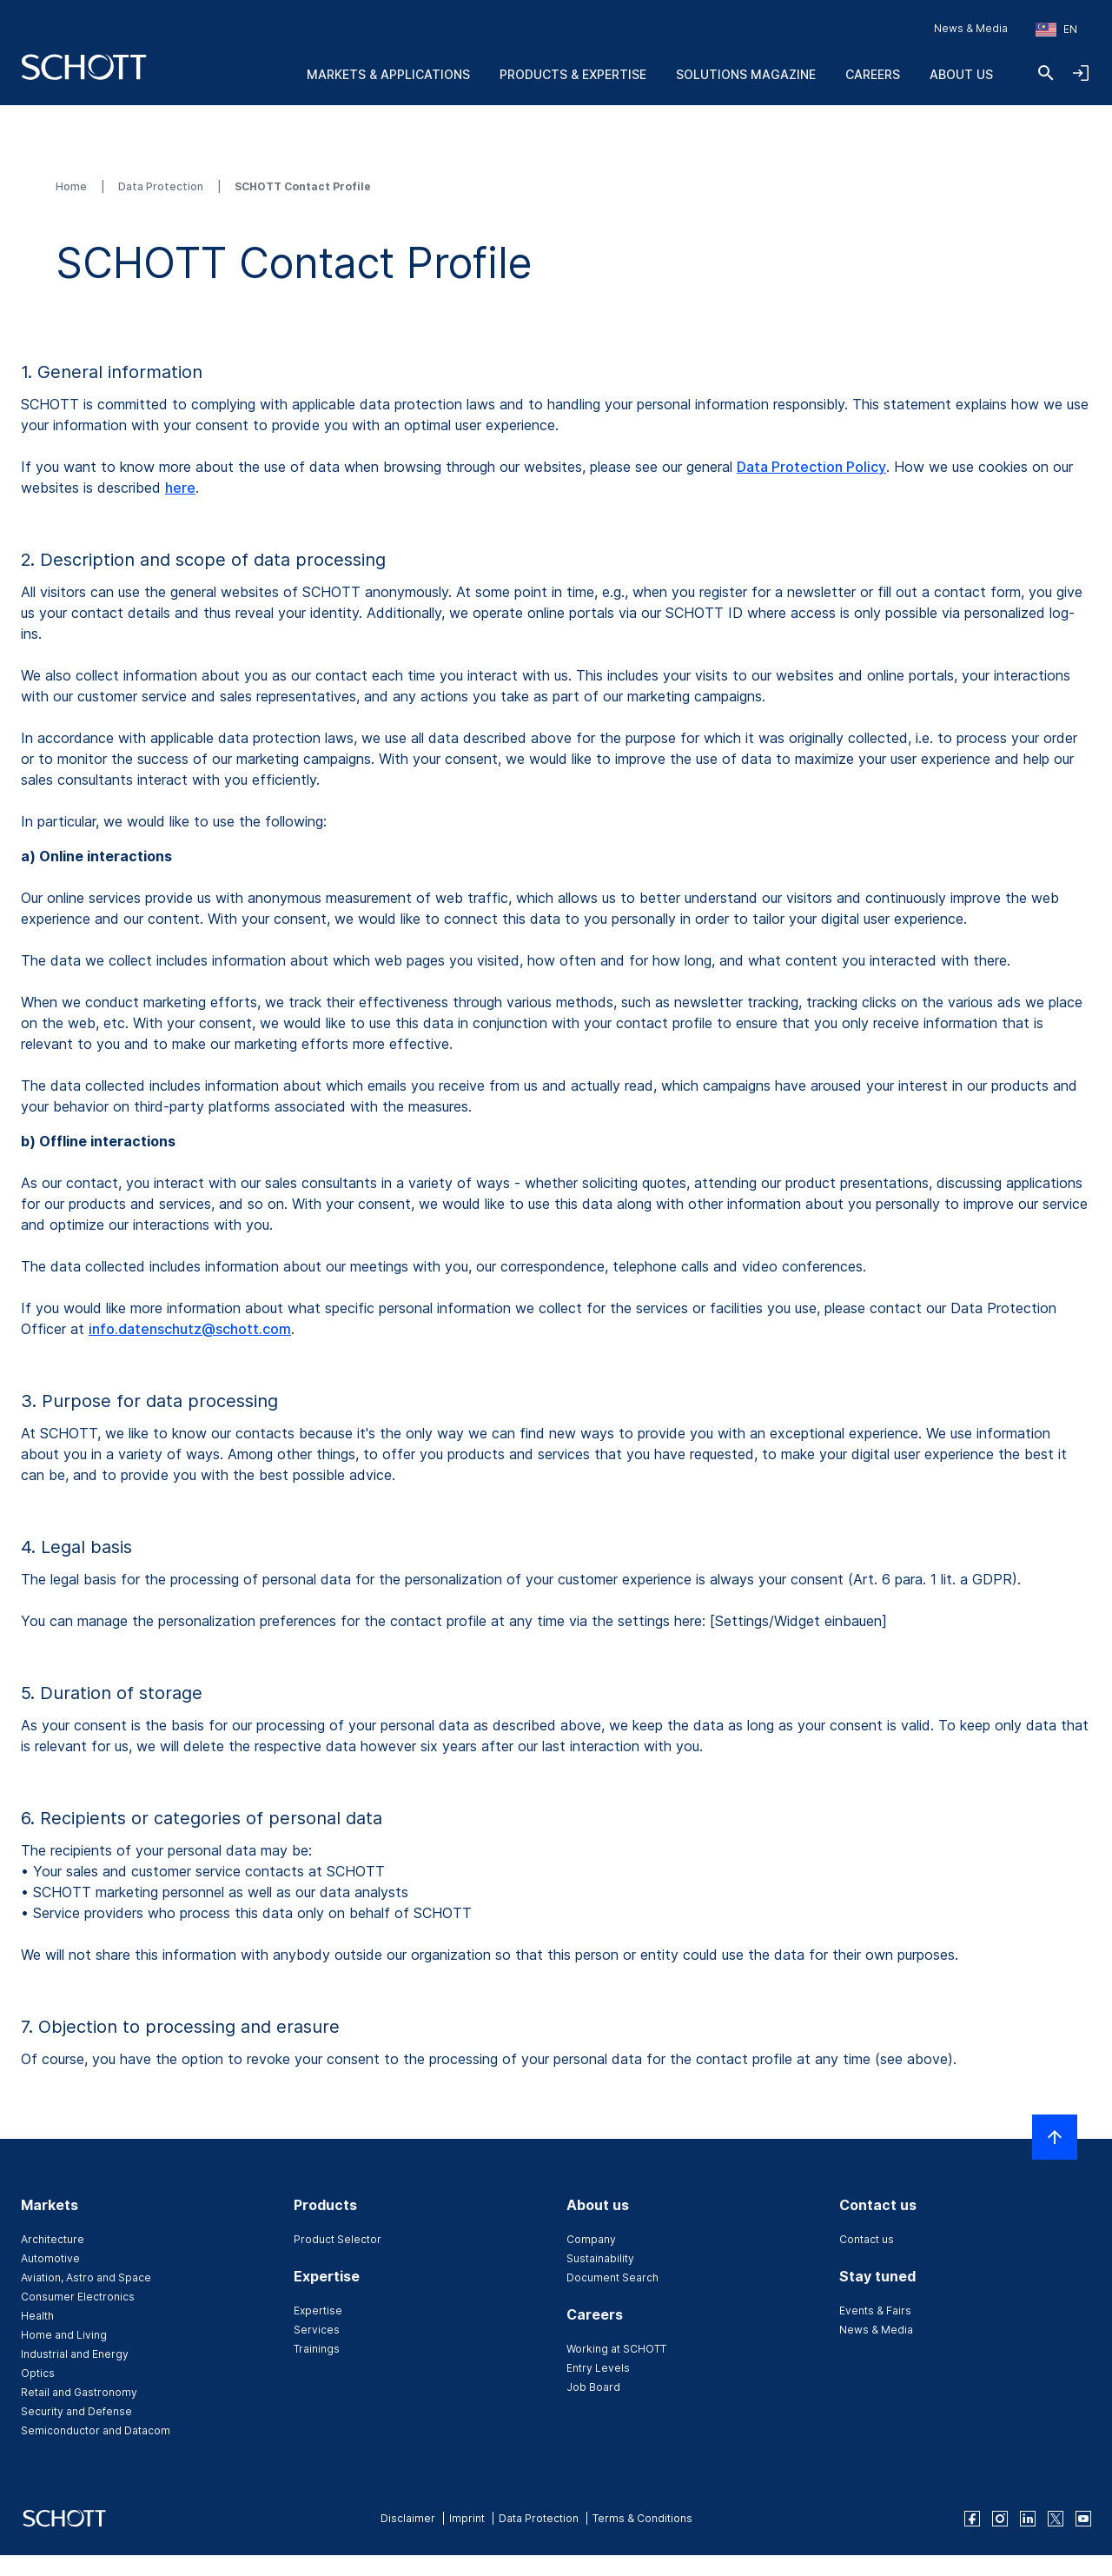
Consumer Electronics (78, 2296)
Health (37, 2315)
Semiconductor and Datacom (95, 2430)
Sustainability (600, 2258)
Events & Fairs (875, 2310)
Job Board (593, 2386)
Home (72, 186)
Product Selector (337, 2239)
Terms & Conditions (642, 2518)
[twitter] (1055, 2518)
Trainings (317, 2348)
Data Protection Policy (811, 466)
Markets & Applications (388, 74)
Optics (38, 2373)
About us (961, 74)
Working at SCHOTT (616, 2348)
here (180, 487)
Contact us (866, 2239)
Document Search (612, 2277)
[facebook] (972, 2518)
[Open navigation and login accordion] (1080, 73)
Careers (872, 74)
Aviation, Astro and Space (86, 2277)
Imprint (467, 2518)
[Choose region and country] (1056, 29)
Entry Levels (598, 2367)
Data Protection (162, 186)
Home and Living (64, 2334)
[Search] (1046, 73)
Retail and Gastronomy (79, 2392)
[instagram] (1000, 2518)
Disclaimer (408, 2518)
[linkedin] (1028, 2518)
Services (317, 2329)
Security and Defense (76, 2411)
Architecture (52, 2239)
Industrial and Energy (75, 2353)
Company (591, 2239)
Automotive (50, 2258)
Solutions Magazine (746, 74)
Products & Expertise (573, 74)
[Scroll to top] (1054, 2137)
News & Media (971, 28)
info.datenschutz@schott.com (190, 1329)
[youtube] (1083, 2518)
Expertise (318, 2310)
